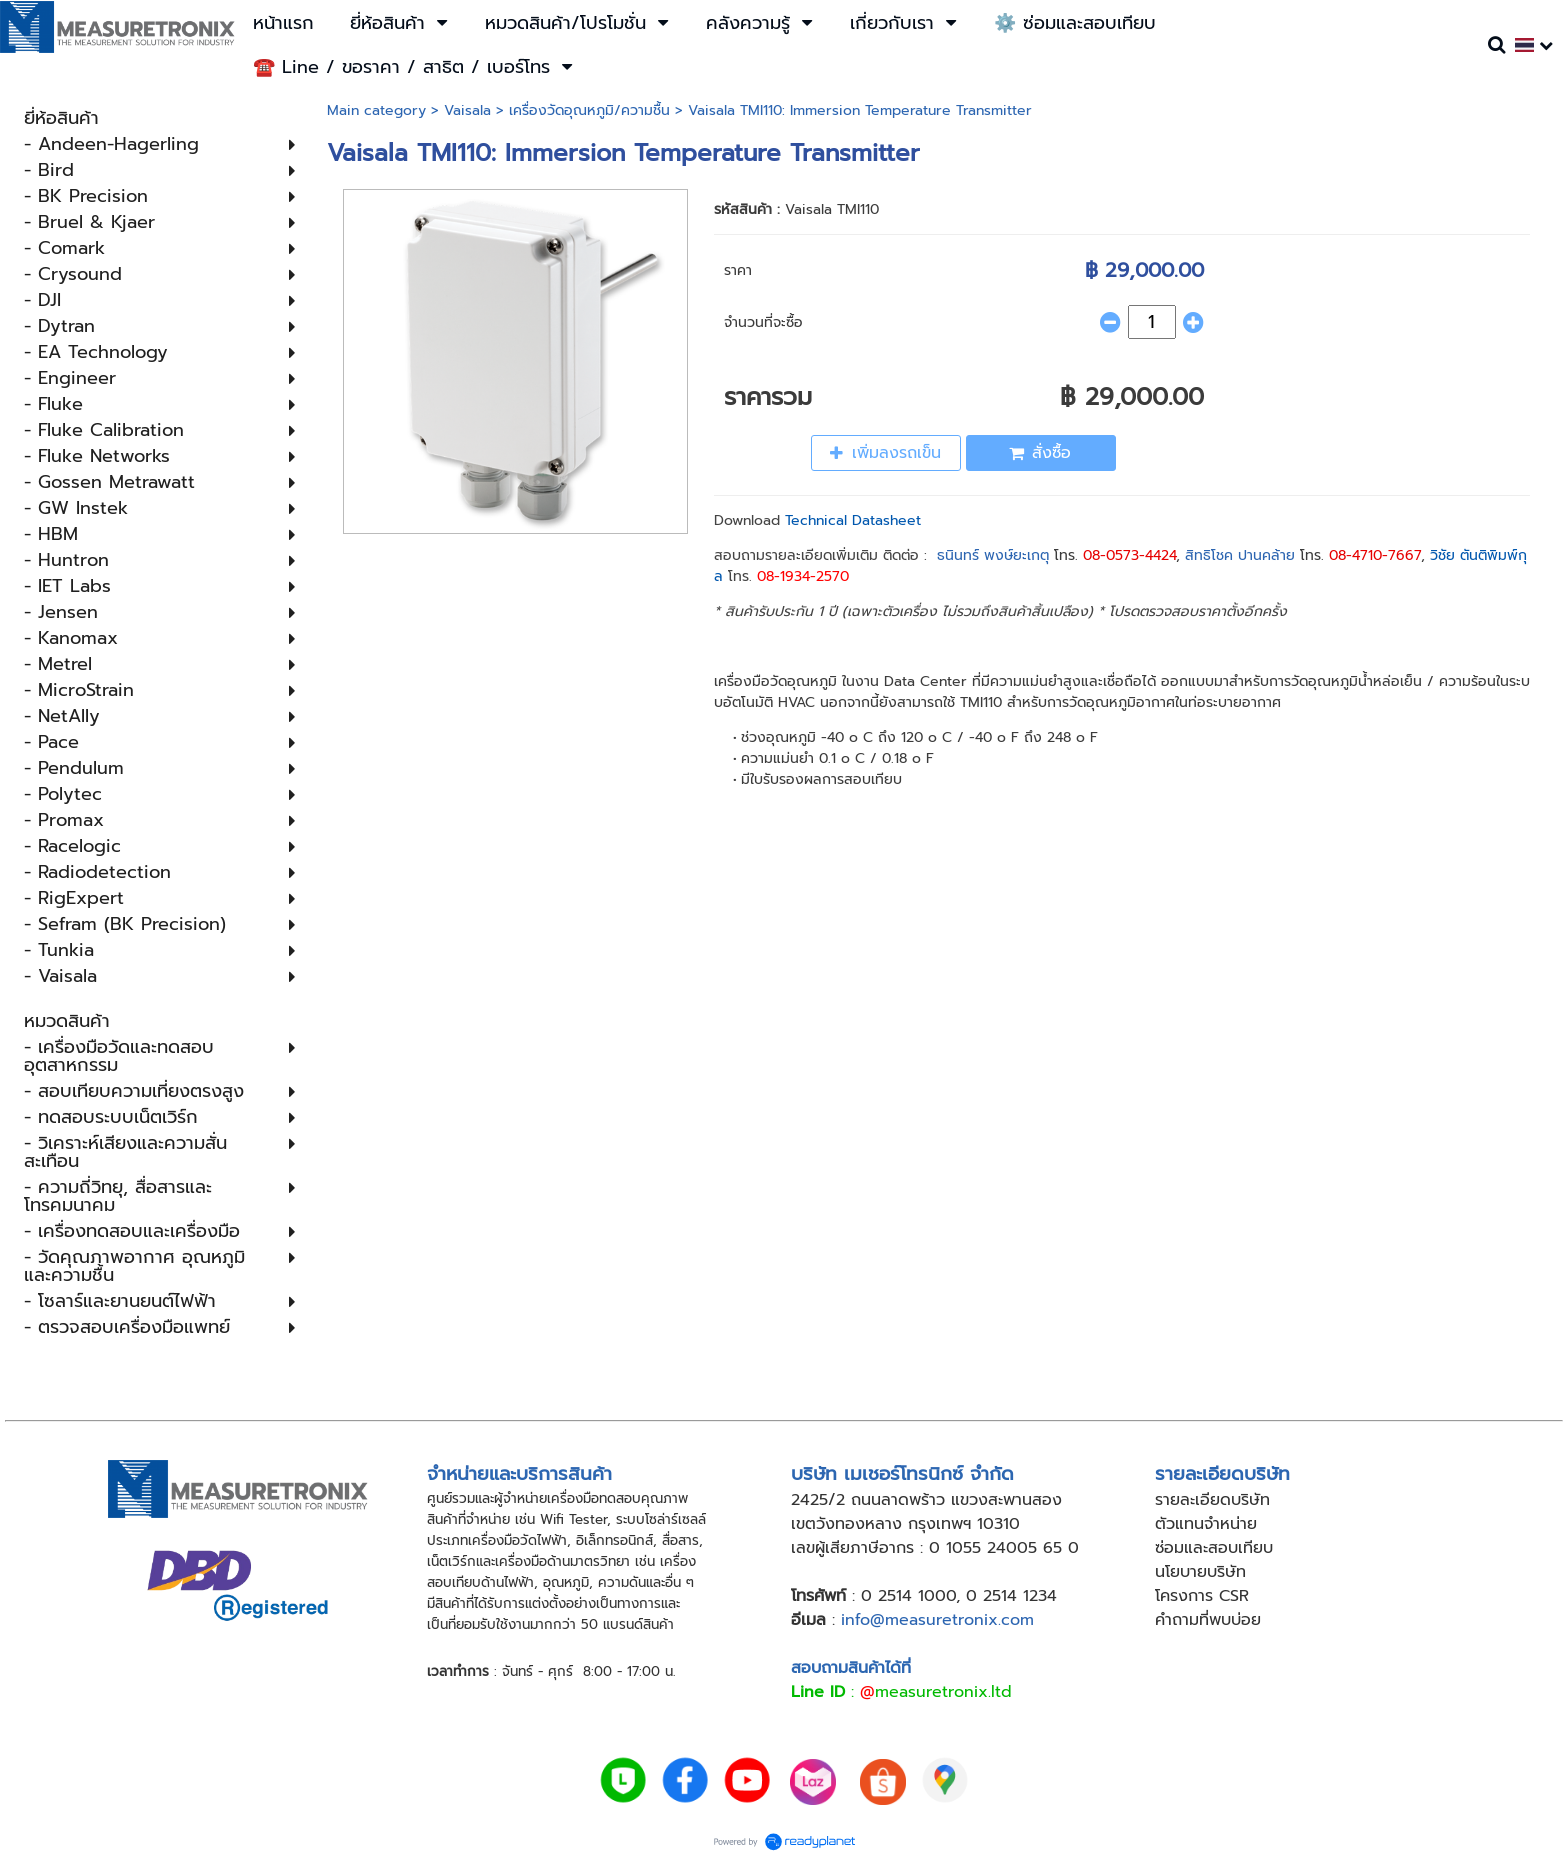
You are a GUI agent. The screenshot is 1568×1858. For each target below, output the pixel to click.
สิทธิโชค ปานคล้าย (1240, 555)
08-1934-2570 (803, 576)
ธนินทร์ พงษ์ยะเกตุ (993, 555)
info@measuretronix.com (937, 1620)
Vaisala (467, 110)
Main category (376, 110)
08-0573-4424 (1129, 555)
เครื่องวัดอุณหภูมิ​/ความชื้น (589, 110)
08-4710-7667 (1375, 555)
